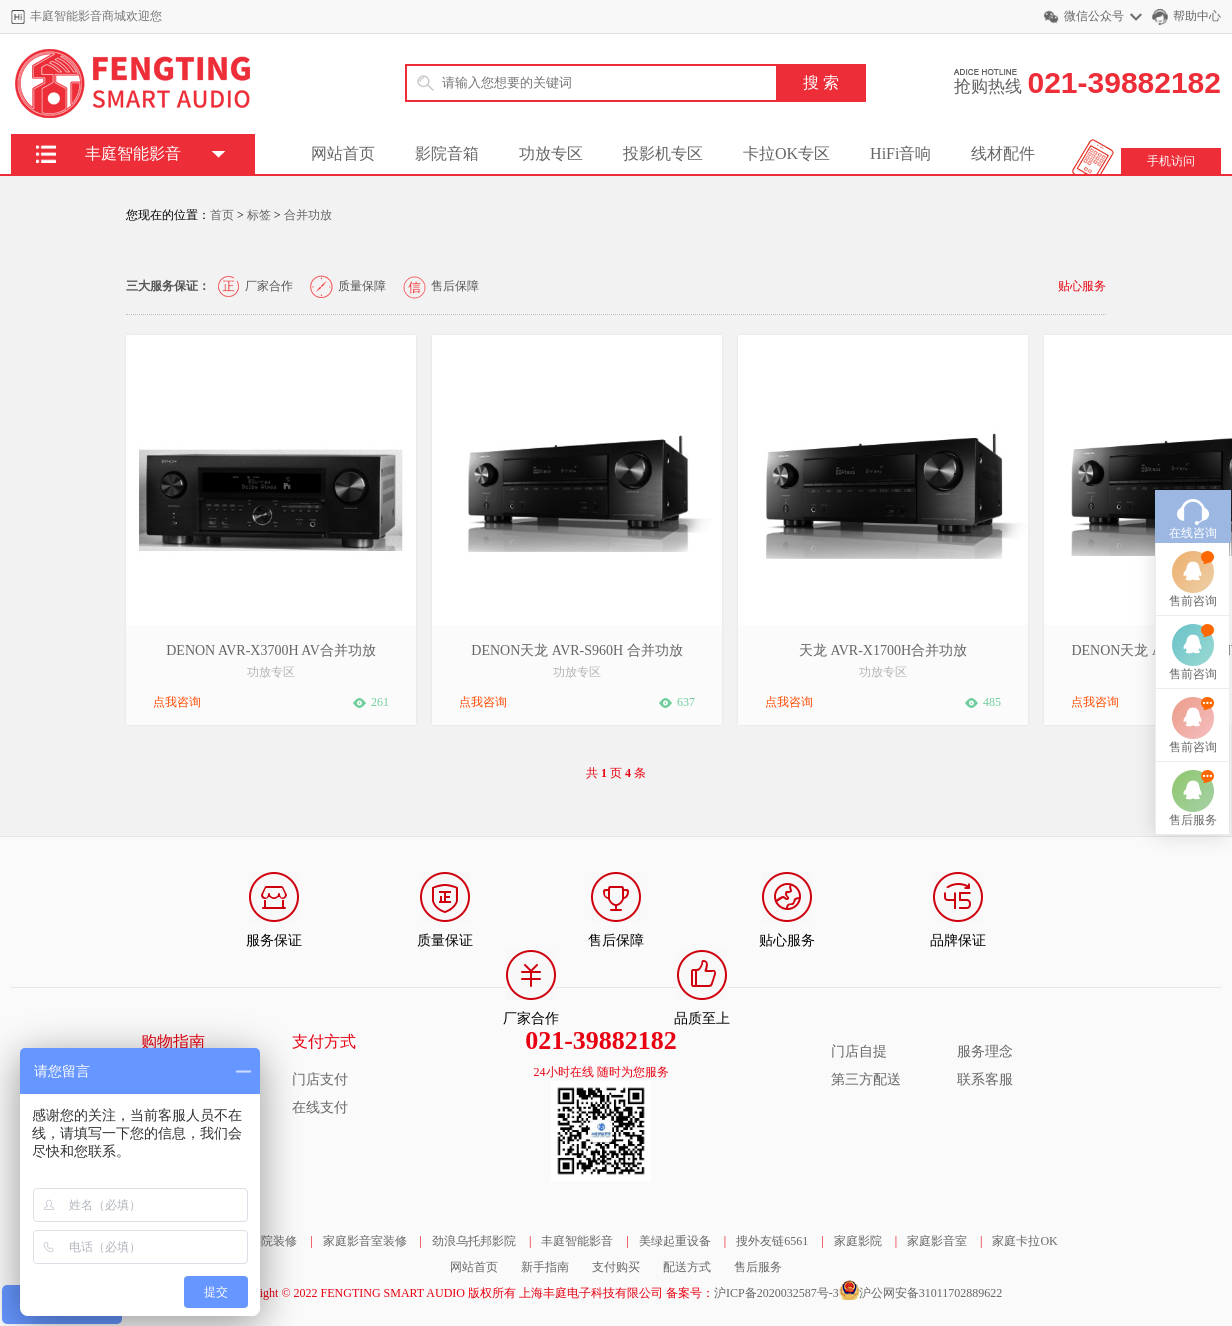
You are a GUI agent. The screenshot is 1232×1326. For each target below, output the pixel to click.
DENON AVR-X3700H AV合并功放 (271, 650)
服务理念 (985, 1051)
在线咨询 (1193, 477)
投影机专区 (663, 153)
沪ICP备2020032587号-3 (776, 1293)
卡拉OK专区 (786, 153)
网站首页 (343, 153)
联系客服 (985, 1079)
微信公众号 (1094, 16)
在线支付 (320, 1107)
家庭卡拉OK (1024, 1241)
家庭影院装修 (261, 1241)
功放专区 (551, 153)
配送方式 (687, 1267)
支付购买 (616, 1267)
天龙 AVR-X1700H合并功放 (883, 650)
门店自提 (859, 1051)
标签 (259, 215)
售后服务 (758, 1267)
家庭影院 (858, 1241)
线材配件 (1003, 153)
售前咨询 (1193, 545)
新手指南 (545, 1267)
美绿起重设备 (675, 1241)
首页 (222, 215)
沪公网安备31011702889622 (931, 1293)
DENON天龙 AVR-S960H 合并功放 (576, 650)
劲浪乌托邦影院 (474, 1241)
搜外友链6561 (772, 1241)
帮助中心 (1197, 16)
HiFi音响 (900, 153)
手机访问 (1171, 161)
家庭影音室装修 (365, 1241)
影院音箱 (447, 153)
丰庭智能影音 (577, 1241)
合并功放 (308, 215)
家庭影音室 (937, 1241)
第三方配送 (866, 1079)
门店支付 (320, 1079)
